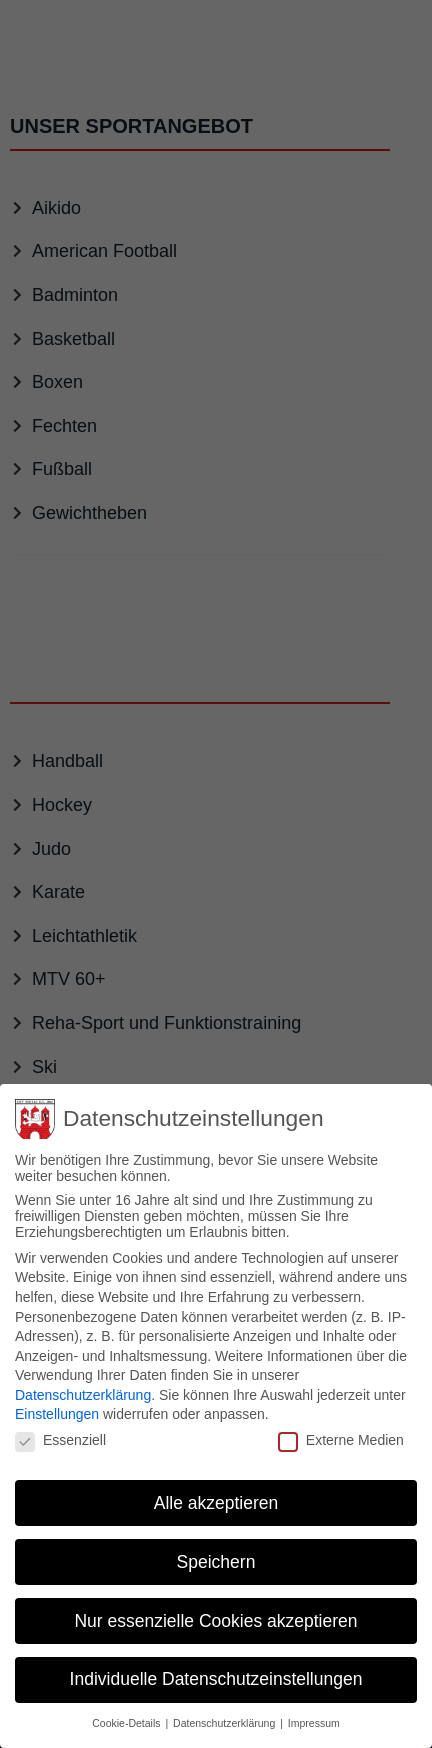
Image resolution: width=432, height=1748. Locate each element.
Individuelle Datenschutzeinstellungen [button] (216, 1666)
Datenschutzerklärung (83, 1381)
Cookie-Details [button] (127, 1710)
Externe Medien (341, 1427)
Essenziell (60, 1427)
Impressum (314, 1710)
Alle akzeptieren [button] (216, 1489)
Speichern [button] (216, 1548)
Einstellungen (57, 1401)
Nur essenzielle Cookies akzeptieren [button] (215, 1607)
